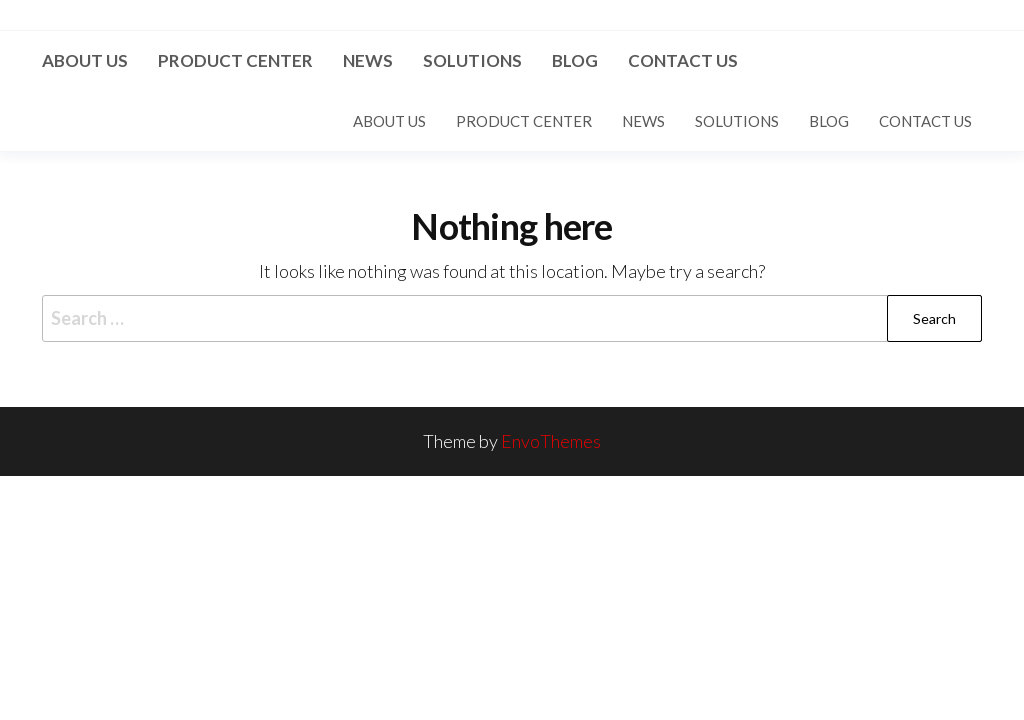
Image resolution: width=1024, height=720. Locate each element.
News (368, 60)
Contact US (683, 60)
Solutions (472, 60)
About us (85, 60)
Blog (575, 60)
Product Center (235, 60)
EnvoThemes (551, 441)
